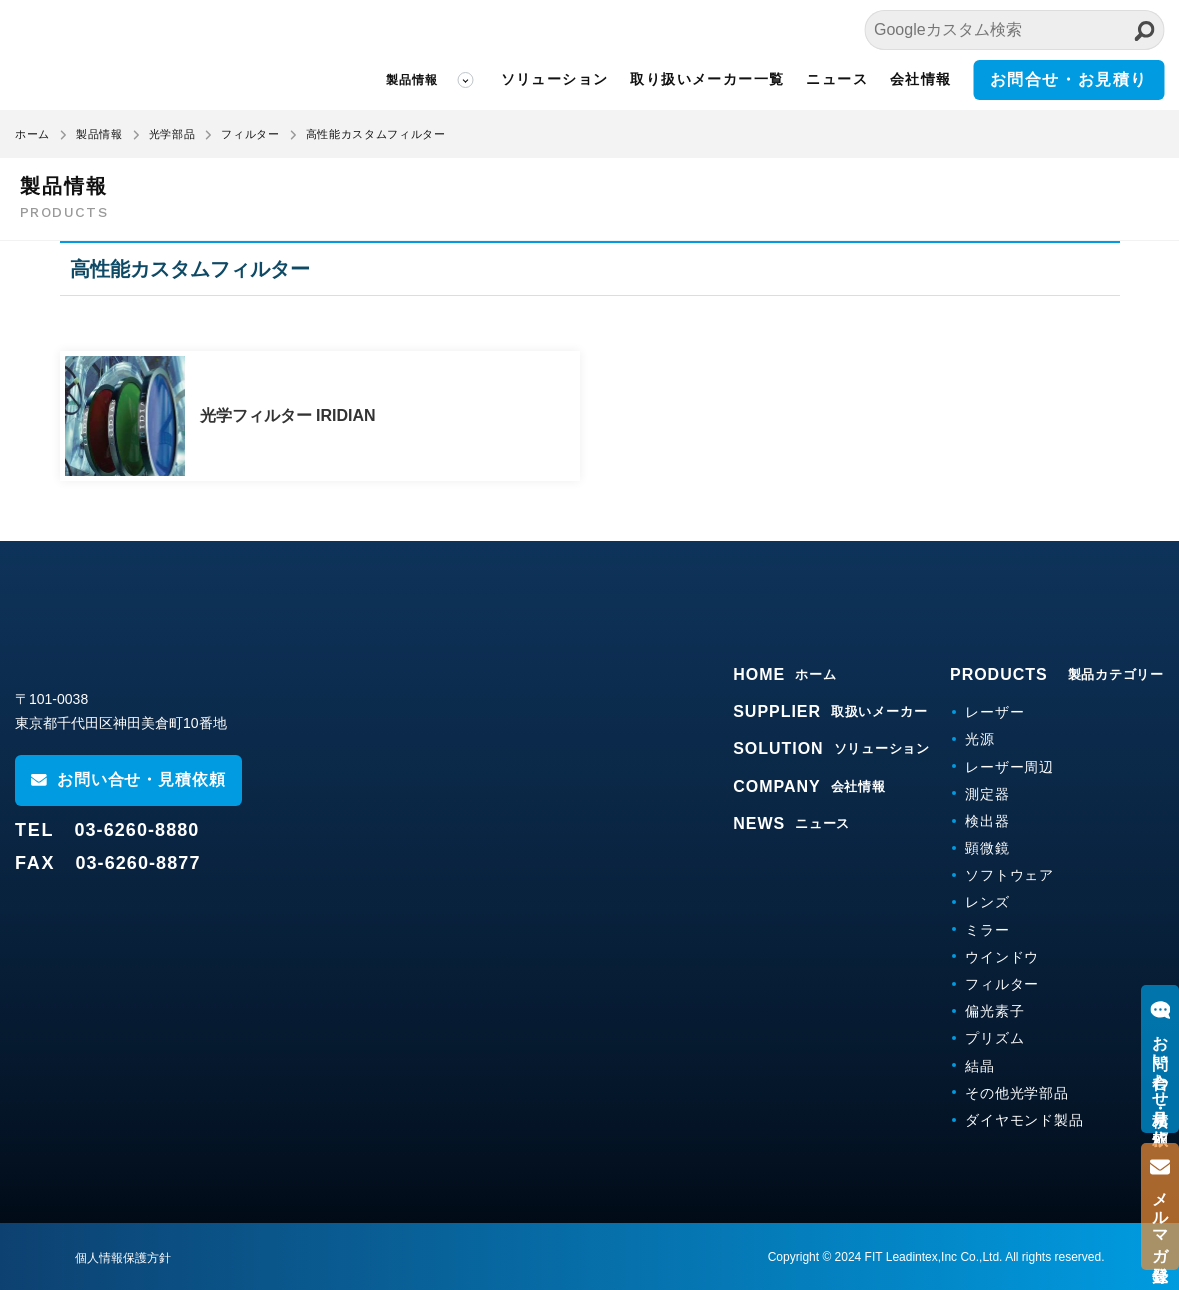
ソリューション (555, 79)
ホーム (32, 134)
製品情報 (412, 80)
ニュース (837, 79)
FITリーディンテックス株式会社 (132, 55)
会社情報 (921, 79)
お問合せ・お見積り (1069, 79)
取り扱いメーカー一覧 (707, 79)
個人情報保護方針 (123, 1258)
